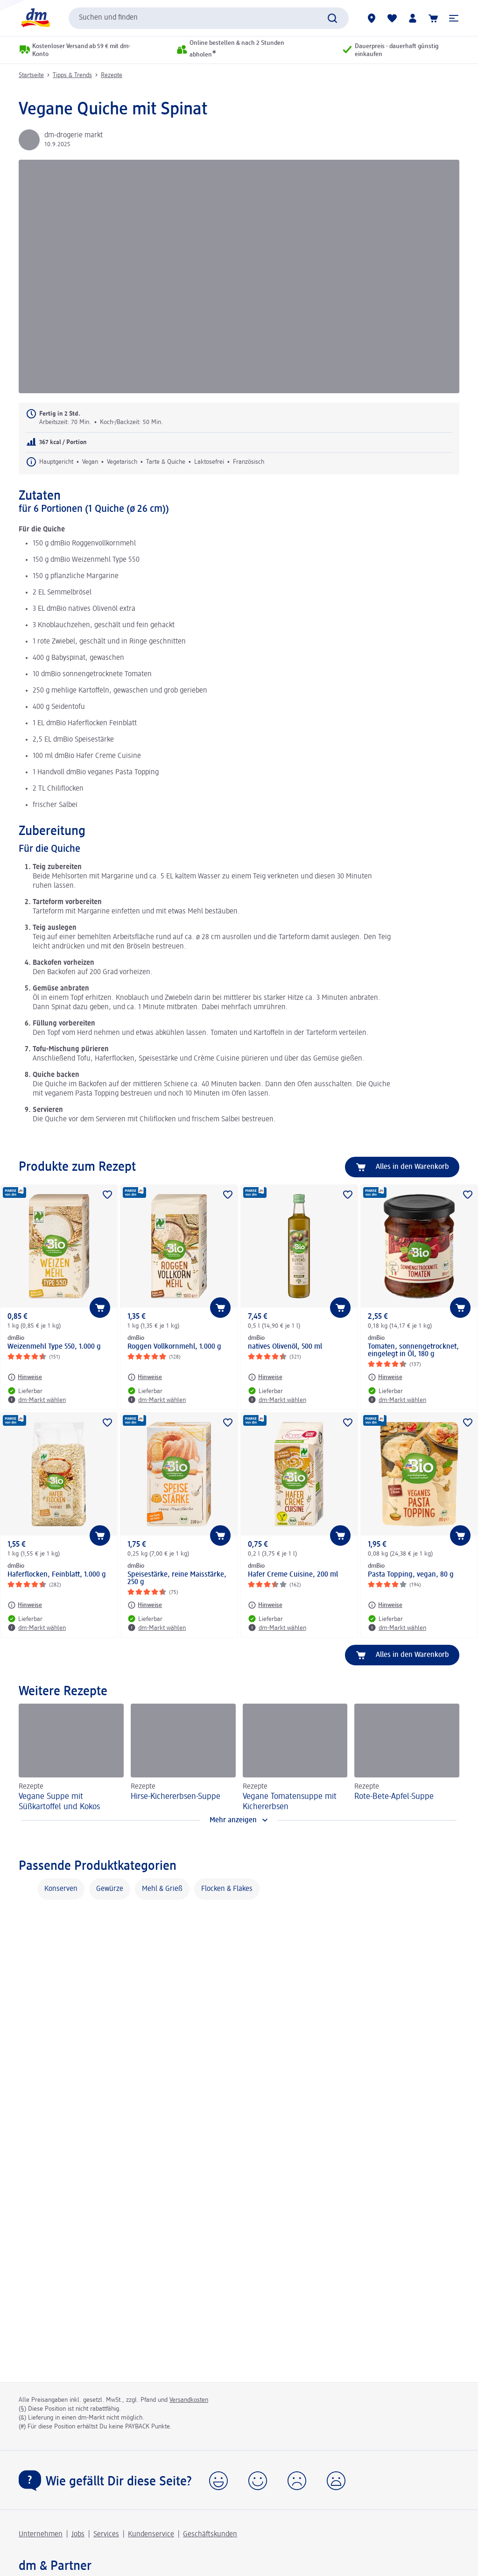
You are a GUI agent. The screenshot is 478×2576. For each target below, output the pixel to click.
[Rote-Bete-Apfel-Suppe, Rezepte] (406, 1758)
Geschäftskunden (210, 2534)
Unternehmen (41, 2534)
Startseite (31, 75)
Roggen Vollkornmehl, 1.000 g (174, 1347)
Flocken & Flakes (227, 1889)
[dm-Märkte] (371, 18)
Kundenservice (151, 2534)
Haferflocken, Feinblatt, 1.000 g (56, 1574)
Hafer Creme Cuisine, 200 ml (293, 1574)
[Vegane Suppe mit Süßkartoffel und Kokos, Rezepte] (71, 1758)
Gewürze (109, 1889)
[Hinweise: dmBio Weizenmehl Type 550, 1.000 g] (24, 1377)
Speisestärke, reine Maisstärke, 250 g (176, 1578)
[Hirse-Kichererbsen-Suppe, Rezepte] (183, 1758)
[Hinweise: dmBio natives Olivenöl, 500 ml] (265, 1377)
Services (106, 2534)
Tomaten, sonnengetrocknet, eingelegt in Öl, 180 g (413, 1350)
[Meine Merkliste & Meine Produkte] (392, 18)
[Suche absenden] (332, 18)
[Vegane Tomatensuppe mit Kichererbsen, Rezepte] (295, 1758)
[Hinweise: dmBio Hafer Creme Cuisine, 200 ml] (265, 1605)
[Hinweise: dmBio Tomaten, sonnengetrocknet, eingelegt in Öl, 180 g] (385, 1377)
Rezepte (111, 75)
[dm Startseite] (35, 18)
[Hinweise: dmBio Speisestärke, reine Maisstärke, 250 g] (144, 1605)
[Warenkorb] (433, 18)
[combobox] (209, 18)
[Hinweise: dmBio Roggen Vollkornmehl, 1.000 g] (144, 1377)
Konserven (60, 1889)
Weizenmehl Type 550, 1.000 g (54, 1347)
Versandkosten (188, 2400)
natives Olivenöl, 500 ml (285, 1347)
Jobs (77, 2534)
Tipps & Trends (72, 75)
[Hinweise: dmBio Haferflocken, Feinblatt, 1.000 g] (24, 1605)
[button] (453, 18)
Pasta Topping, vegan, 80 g (411, 1574)
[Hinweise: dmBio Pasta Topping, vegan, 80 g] (385, 1605)
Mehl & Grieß (162, 1889)
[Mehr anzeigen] (239, 1820)
